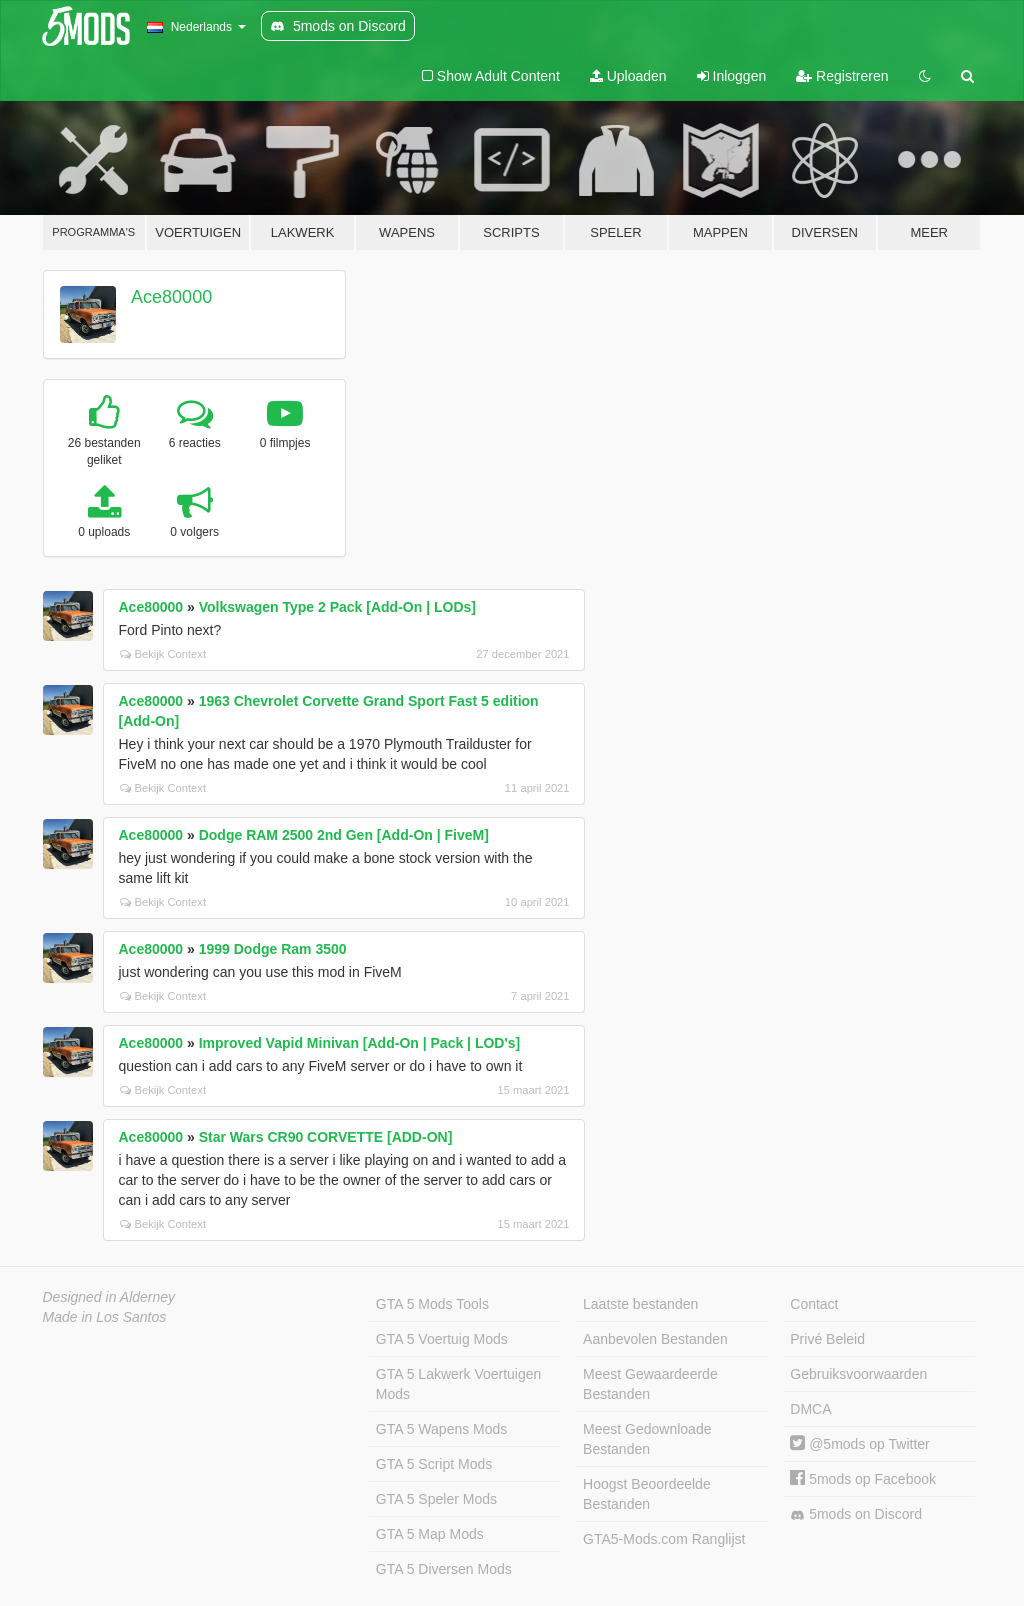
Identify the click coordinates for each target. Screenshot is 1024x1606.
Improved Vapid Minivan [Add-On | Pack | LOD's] (360, 1043)
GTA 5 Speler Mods (436, 1499)
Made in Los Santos (105, 1317)
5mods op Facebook (863, 1479)
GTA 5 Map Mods (430, 1534)
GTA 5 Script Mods (434, 1464)
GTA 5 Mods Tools (432, 1304)
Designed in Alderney (109, 1297)
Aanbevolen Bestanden (655, 1339)
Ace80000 (171, 297)
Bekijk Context (163, 654)
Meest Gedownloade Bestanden (647, 1439)
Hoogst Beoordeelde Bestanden (647, 1494)
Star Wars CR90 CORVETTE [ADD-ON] (326, 1137)
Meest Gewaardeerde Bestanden (650, 1384)
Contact (814, 1304)
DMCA (810, 1409)
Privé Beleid (827, 1339)
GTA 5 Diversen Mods (444, 1569)
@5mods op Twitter (859, 1444)
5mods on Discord (856, 1514)
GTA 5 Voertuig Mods (442, 1339)
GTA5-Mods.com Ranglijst (664, 1539)
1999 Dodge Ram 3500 (273, 949)
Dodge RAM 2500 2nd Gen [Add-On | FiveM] (344, 835)
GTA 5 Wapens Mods (442, 1429)
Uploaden (628, 76)
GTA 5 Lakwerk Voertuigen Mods (459, 1384)
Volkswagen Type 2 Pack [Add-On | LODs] (337, 607)
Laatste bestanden (640, 1304)
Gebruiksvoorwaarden (858, 1374)
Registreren (842, 76)
